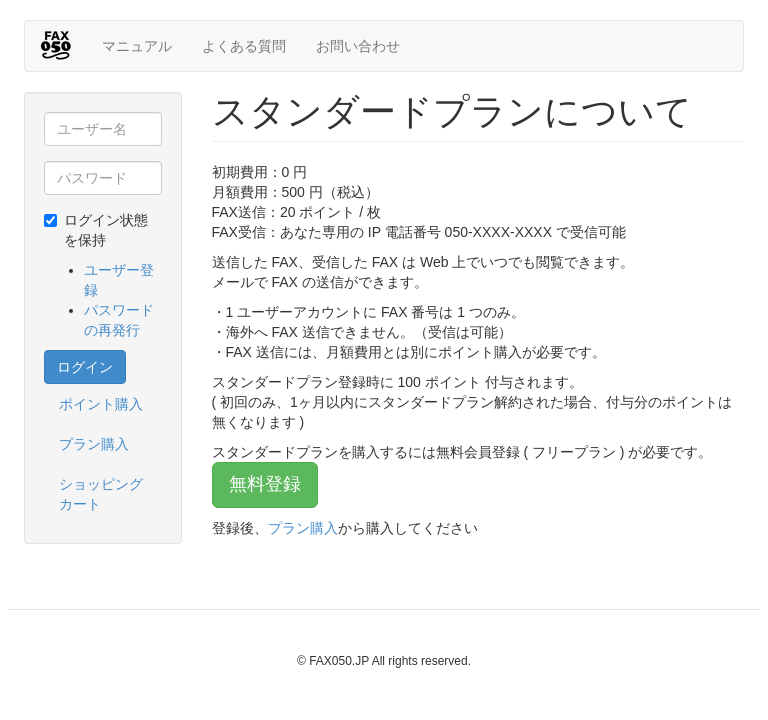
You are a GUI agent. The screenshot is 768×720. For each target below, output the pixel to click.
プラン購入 (94, 444)
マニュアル (137, 46)
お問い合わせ (358, 46)
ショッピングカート (101, 494)
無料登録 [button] (265, 484)
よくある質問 (244, 46)
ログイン (85, 367)
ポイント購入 (101, 404)
